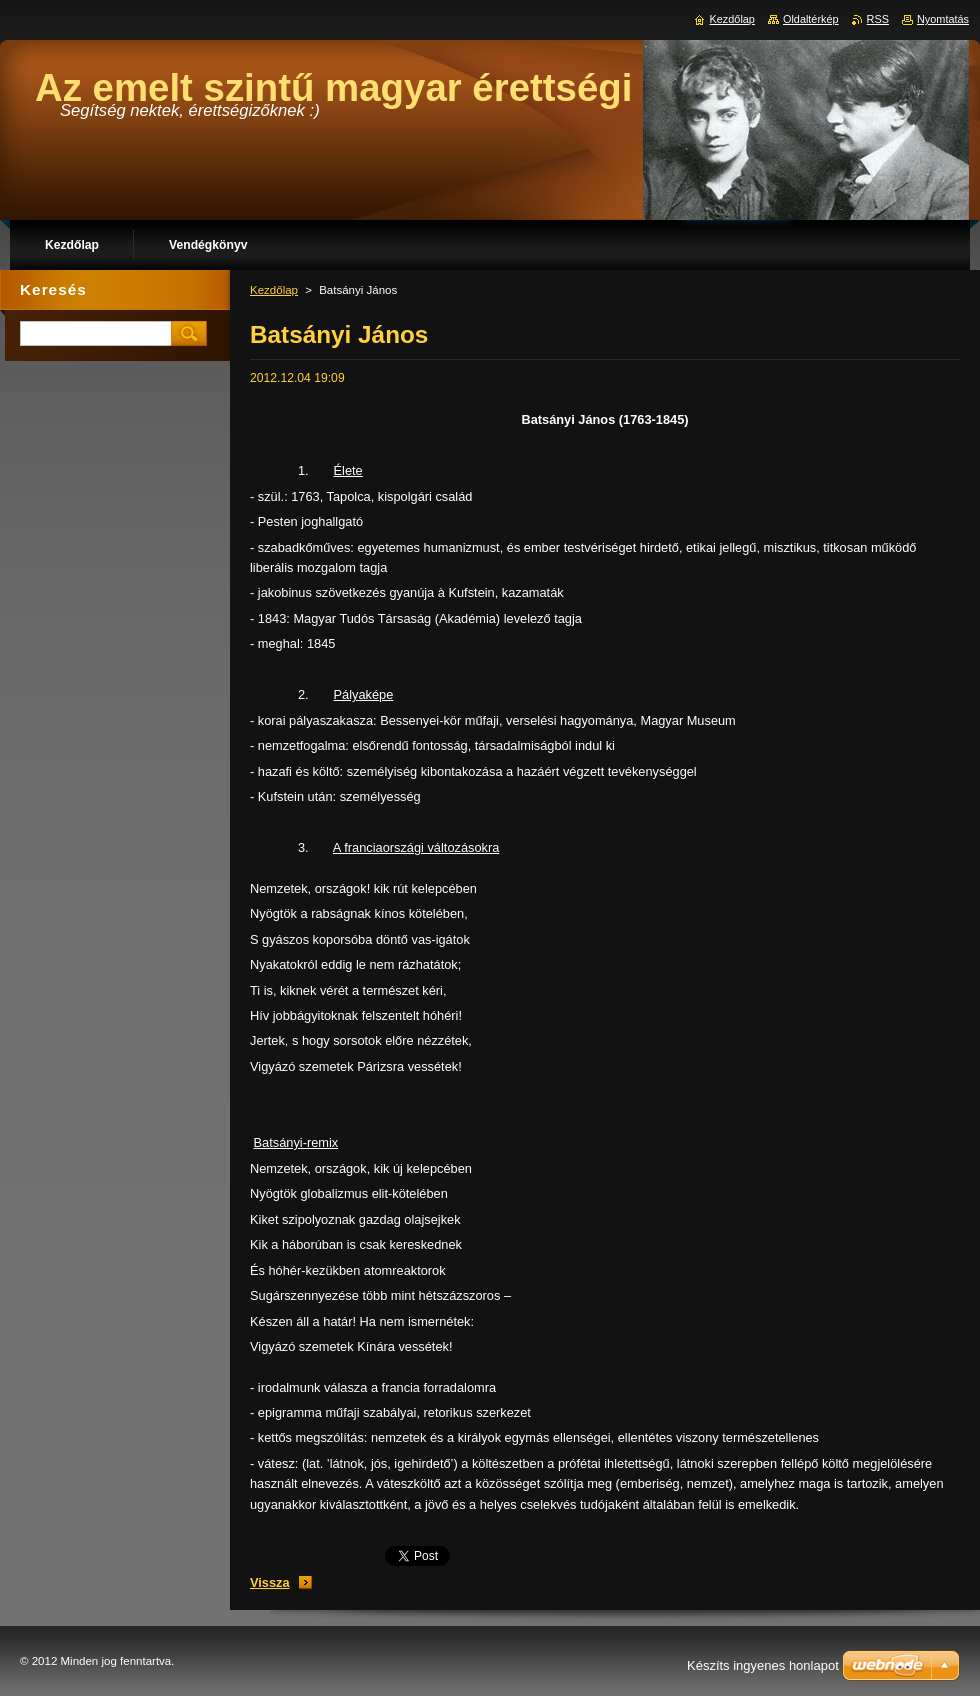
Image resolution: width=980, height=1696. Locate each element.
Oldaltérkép (811, 19)
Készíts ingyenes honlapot (763, 1665)
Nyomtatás (943, 19)
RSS (878, 19)
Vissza (270, 1582)
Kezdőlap (274, 290)
